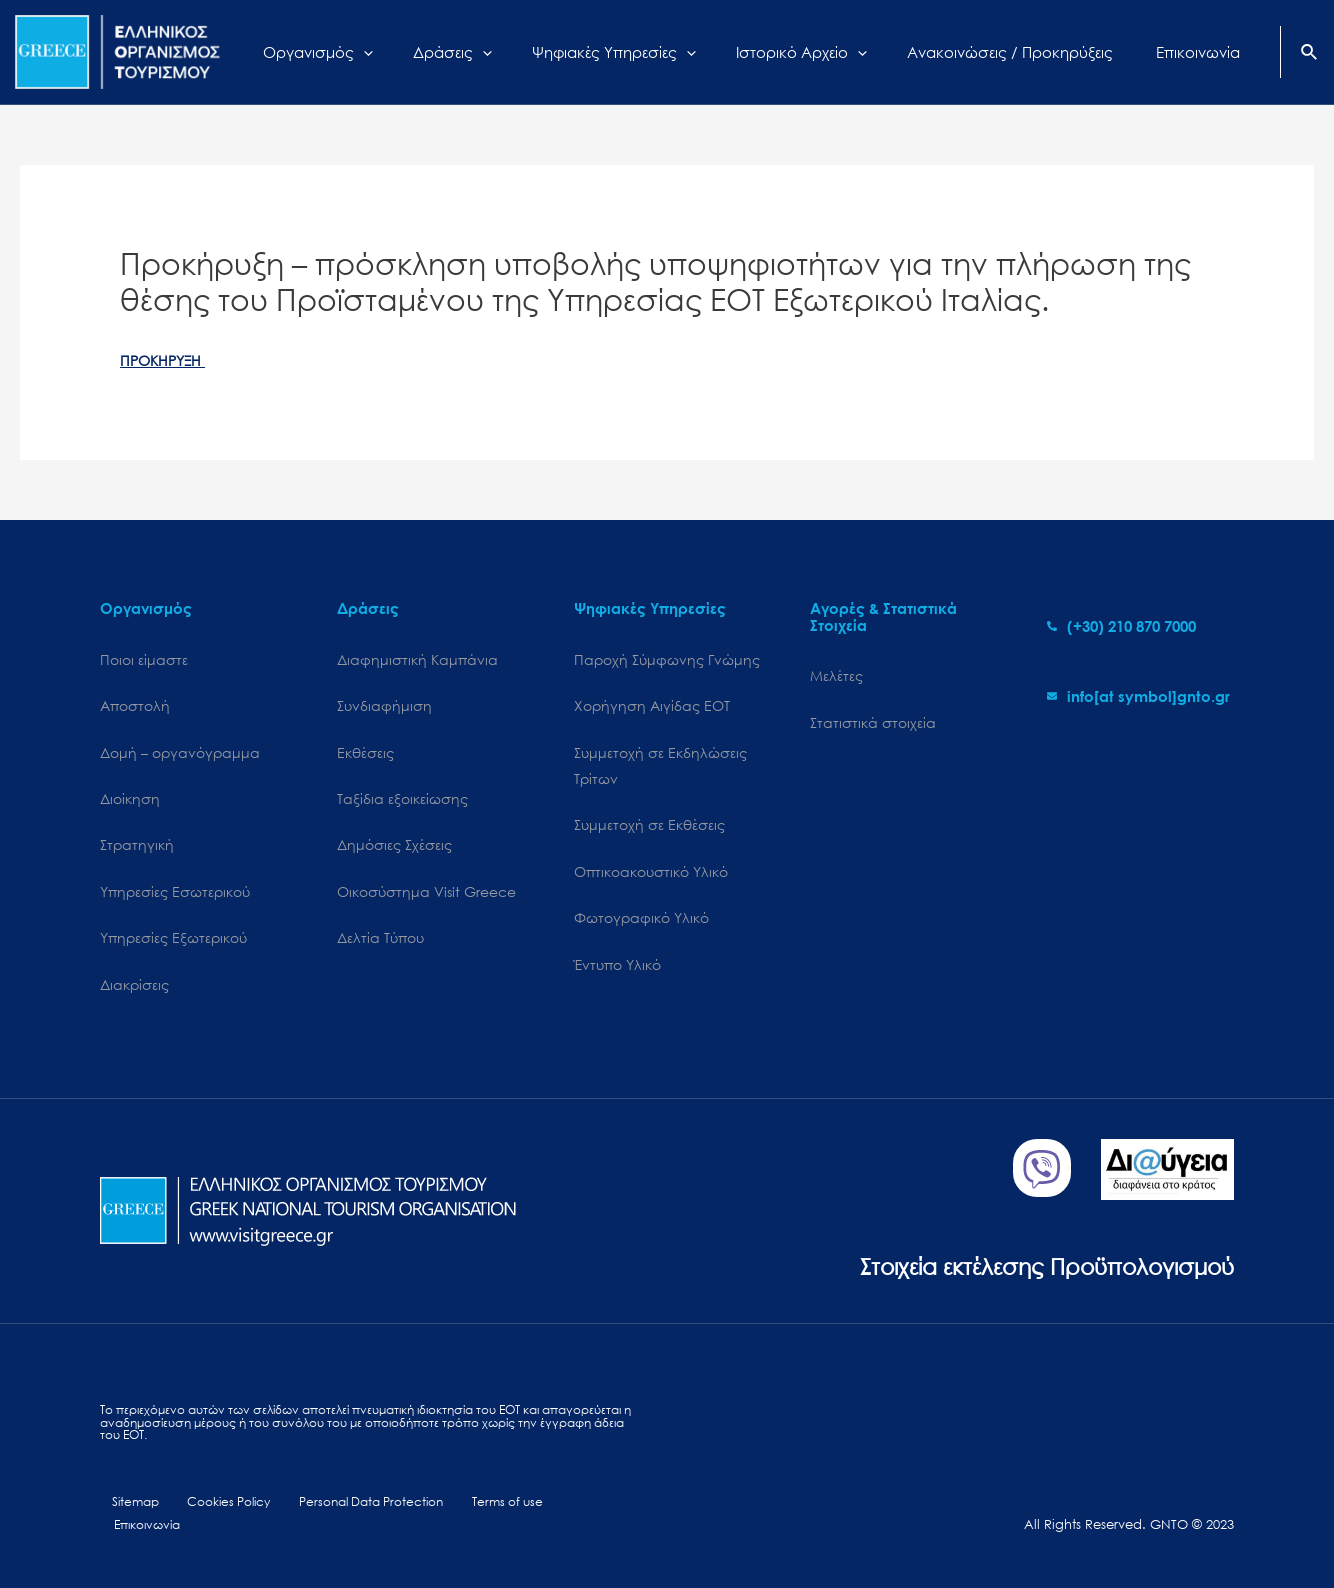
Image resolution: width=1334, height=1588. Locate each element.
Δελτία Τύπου (380, 947)
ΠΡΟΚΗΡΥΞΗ (165, 360)
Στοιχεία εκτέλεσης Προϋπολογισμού (1019, 1276)
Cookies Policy (211, 1515)
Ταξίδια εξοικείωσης (402, 803)
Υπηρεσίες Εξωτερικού (173, 947)
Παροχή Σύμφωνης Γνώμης (667, 660)
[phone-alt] (1121, 626)
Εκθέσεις (365, 755)
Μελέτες (836, 676)
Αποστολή (135, 708)
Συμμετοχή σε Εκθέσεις (649, 831)
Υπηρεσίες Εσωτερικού (175, 899)
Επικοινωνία (570, 1515)
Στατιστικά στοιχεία (873, 724)
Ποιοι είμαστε (144, 660)
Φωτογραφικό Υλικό (641, 927)
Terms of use (481, 1515)
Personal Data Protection (350, 1515)
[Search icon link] (1310, 54)
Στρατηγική (137, 851)
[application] (438, 52)
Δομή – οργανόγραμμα (180, 755)
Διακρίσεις (134, 995)
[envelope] (1138, 696)
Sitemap (125, 1515)
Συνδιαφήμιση (384, 708)
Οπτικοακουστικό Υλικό (651, 879)
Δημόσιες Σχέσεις (394, 851)
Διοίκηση (130, 803)
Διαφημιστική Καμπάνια (417, 660)
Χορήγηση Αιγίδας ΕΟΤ (652, 708)
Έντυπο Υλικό (617, 975)
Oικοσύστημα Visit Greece (426, 899)
